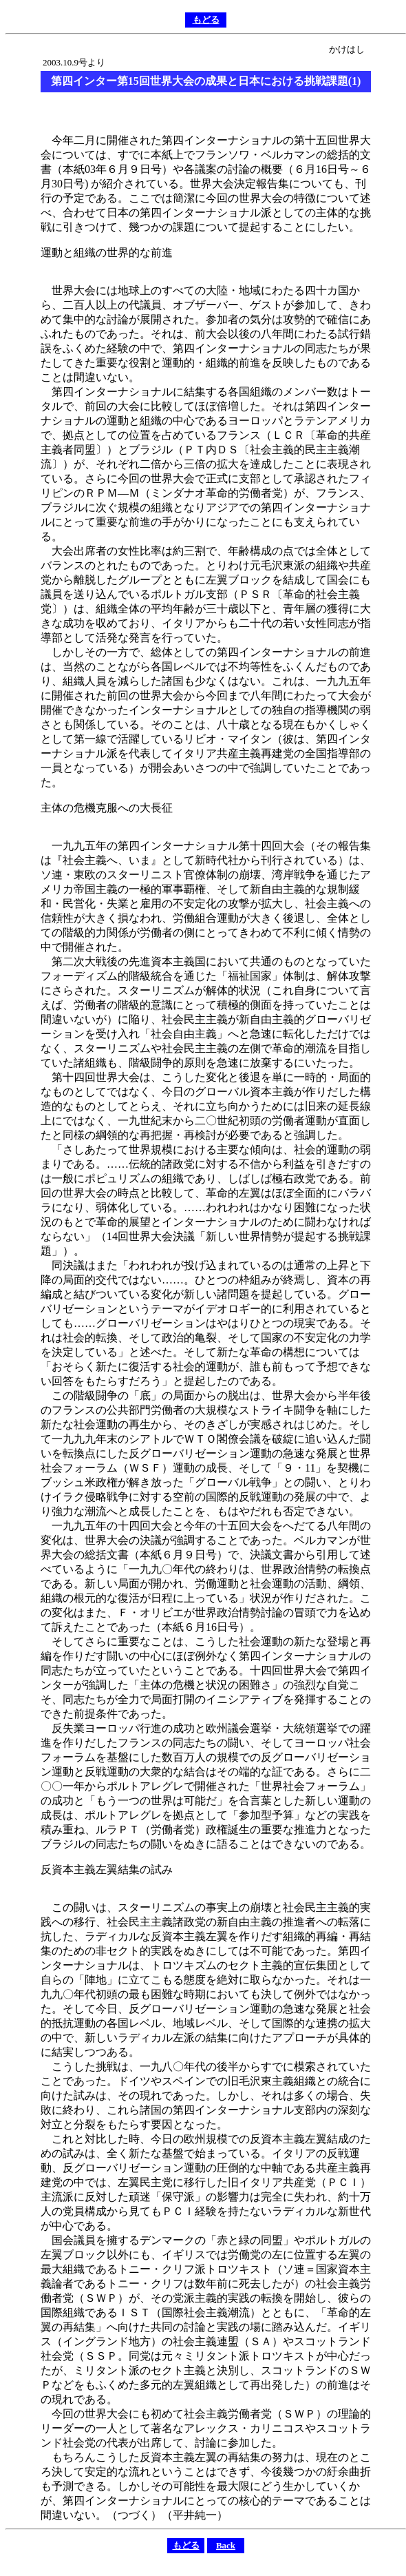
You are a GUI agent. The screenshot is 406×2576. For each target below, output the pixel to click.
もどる (206, 19)
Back (225, 2545)
